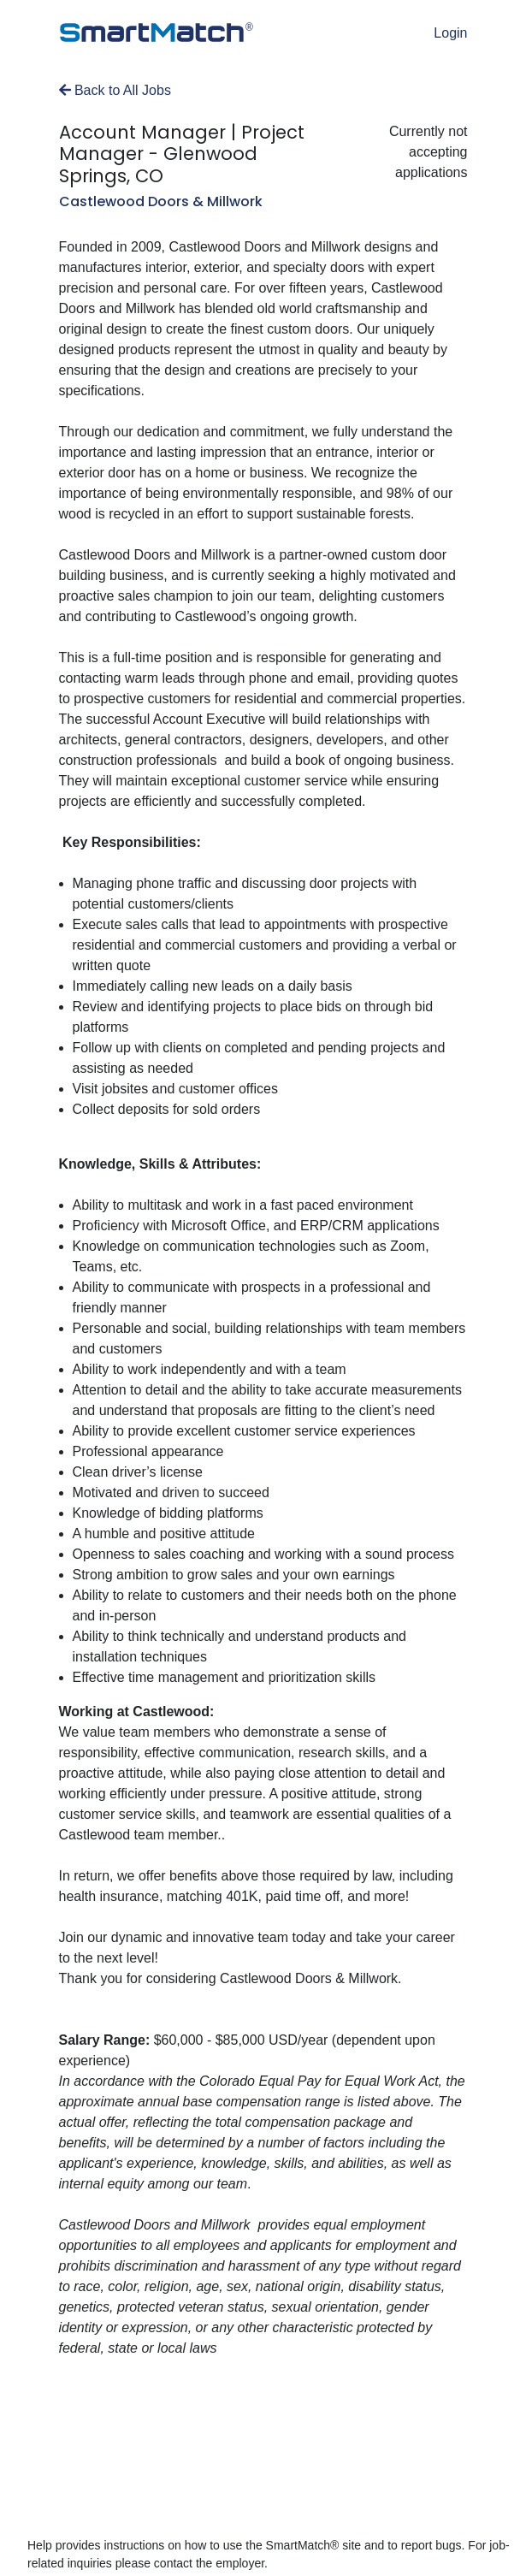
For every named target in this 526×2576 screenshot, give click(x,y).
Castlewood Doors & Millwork (161, 201)
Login (450, 33)
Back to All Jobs (115, 90)
